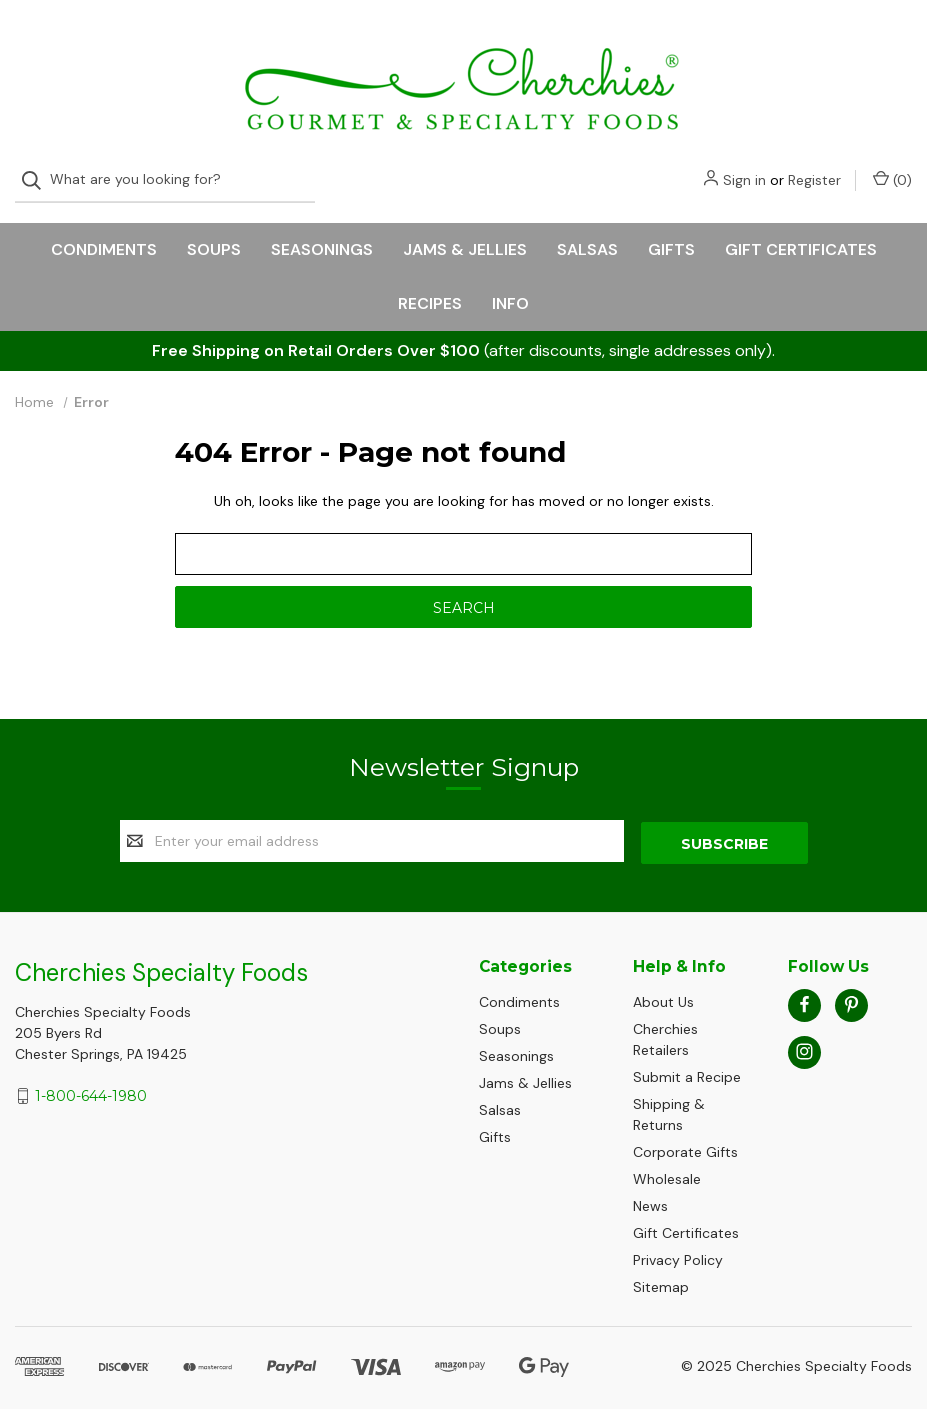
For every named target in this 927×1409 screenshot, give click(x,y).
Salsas (587, 231)
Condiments (104, 231)
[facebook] (804, 984)
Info (510, 285)
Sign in (744, 42)
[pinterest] (851, 984)
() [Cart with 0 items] (892, 41)
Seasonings (322, 231)
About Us (663, 982)
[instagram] (804, 1031)
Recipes (430, 285)
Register (814, 42)
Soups (214, 231)
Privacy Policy (678, 1240)
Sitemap (661, 1267)
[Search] (37, 42)
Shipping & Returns (669, 1094)
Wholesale (667, 1159)
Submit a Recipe (687, 1057)
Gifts (671, 231)
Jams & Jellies (465, 231)
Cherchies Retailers (665, 1019)
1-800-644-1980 (91, 1076)
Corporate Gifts (685, 1132)
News (650, 1186)
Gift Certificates (801, 231)
